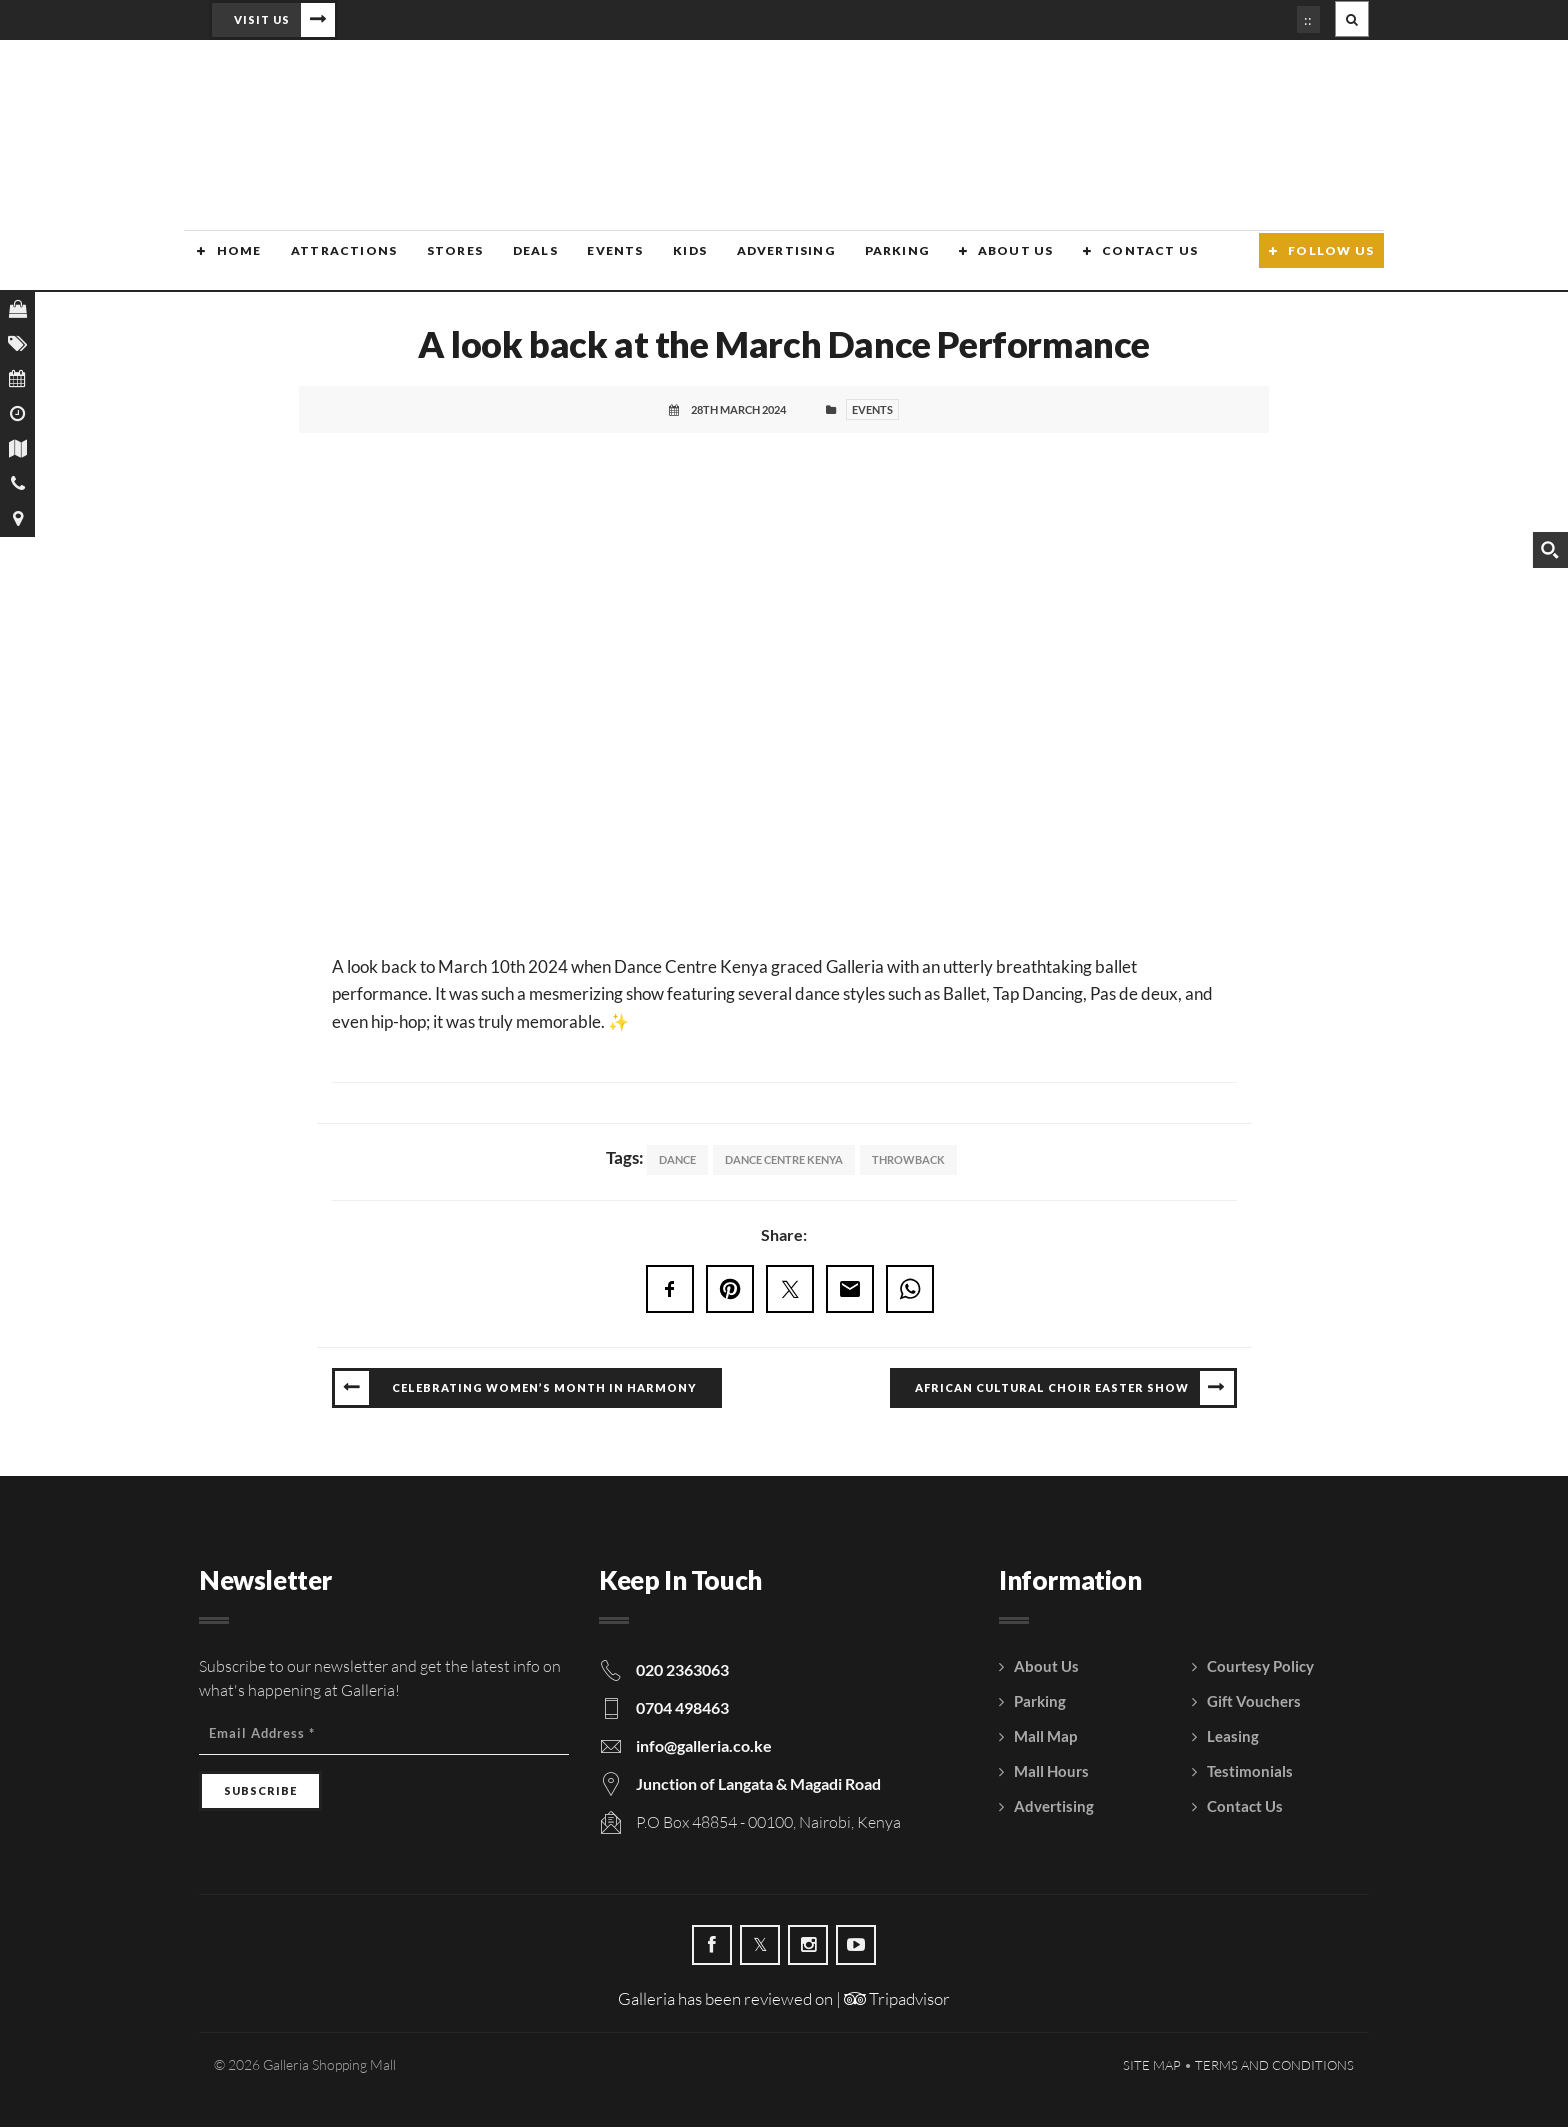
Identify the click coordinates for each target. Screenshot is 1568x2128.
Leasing (1233, 1737)
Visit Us (262, 19)
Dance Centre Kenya (784, 1160)
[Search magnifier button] (1550, 550)
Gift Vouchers (1254, 1702)
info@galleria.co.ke (704, 1746)
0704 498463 (682, 1708)
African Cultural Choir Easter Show (1052, 1388)
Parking (872, 262)
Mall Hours (1051, 1772)
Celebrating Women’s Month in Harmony (544, 1388)
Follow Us (1331, 262)
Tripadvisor (897, 1999)
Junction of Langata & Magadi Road (758, 1784)
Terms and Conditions (1274, 2066)
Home (225, 262)
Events (595, 262)
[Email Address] (384, 1734)
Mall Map (1045, 1737)
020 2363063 (682, 1670)
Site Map (1152, 2066)
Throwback (908, 1160)
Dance (677, 1160)
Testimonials (1250, 1772)
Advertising (762, 262)
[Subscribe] (260, 1792)
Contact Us (1122, 262)
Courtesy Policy (1260, 1667)
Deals (516, 262)
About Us (989, 262)
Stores (438, 262)
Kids (669, 262)
